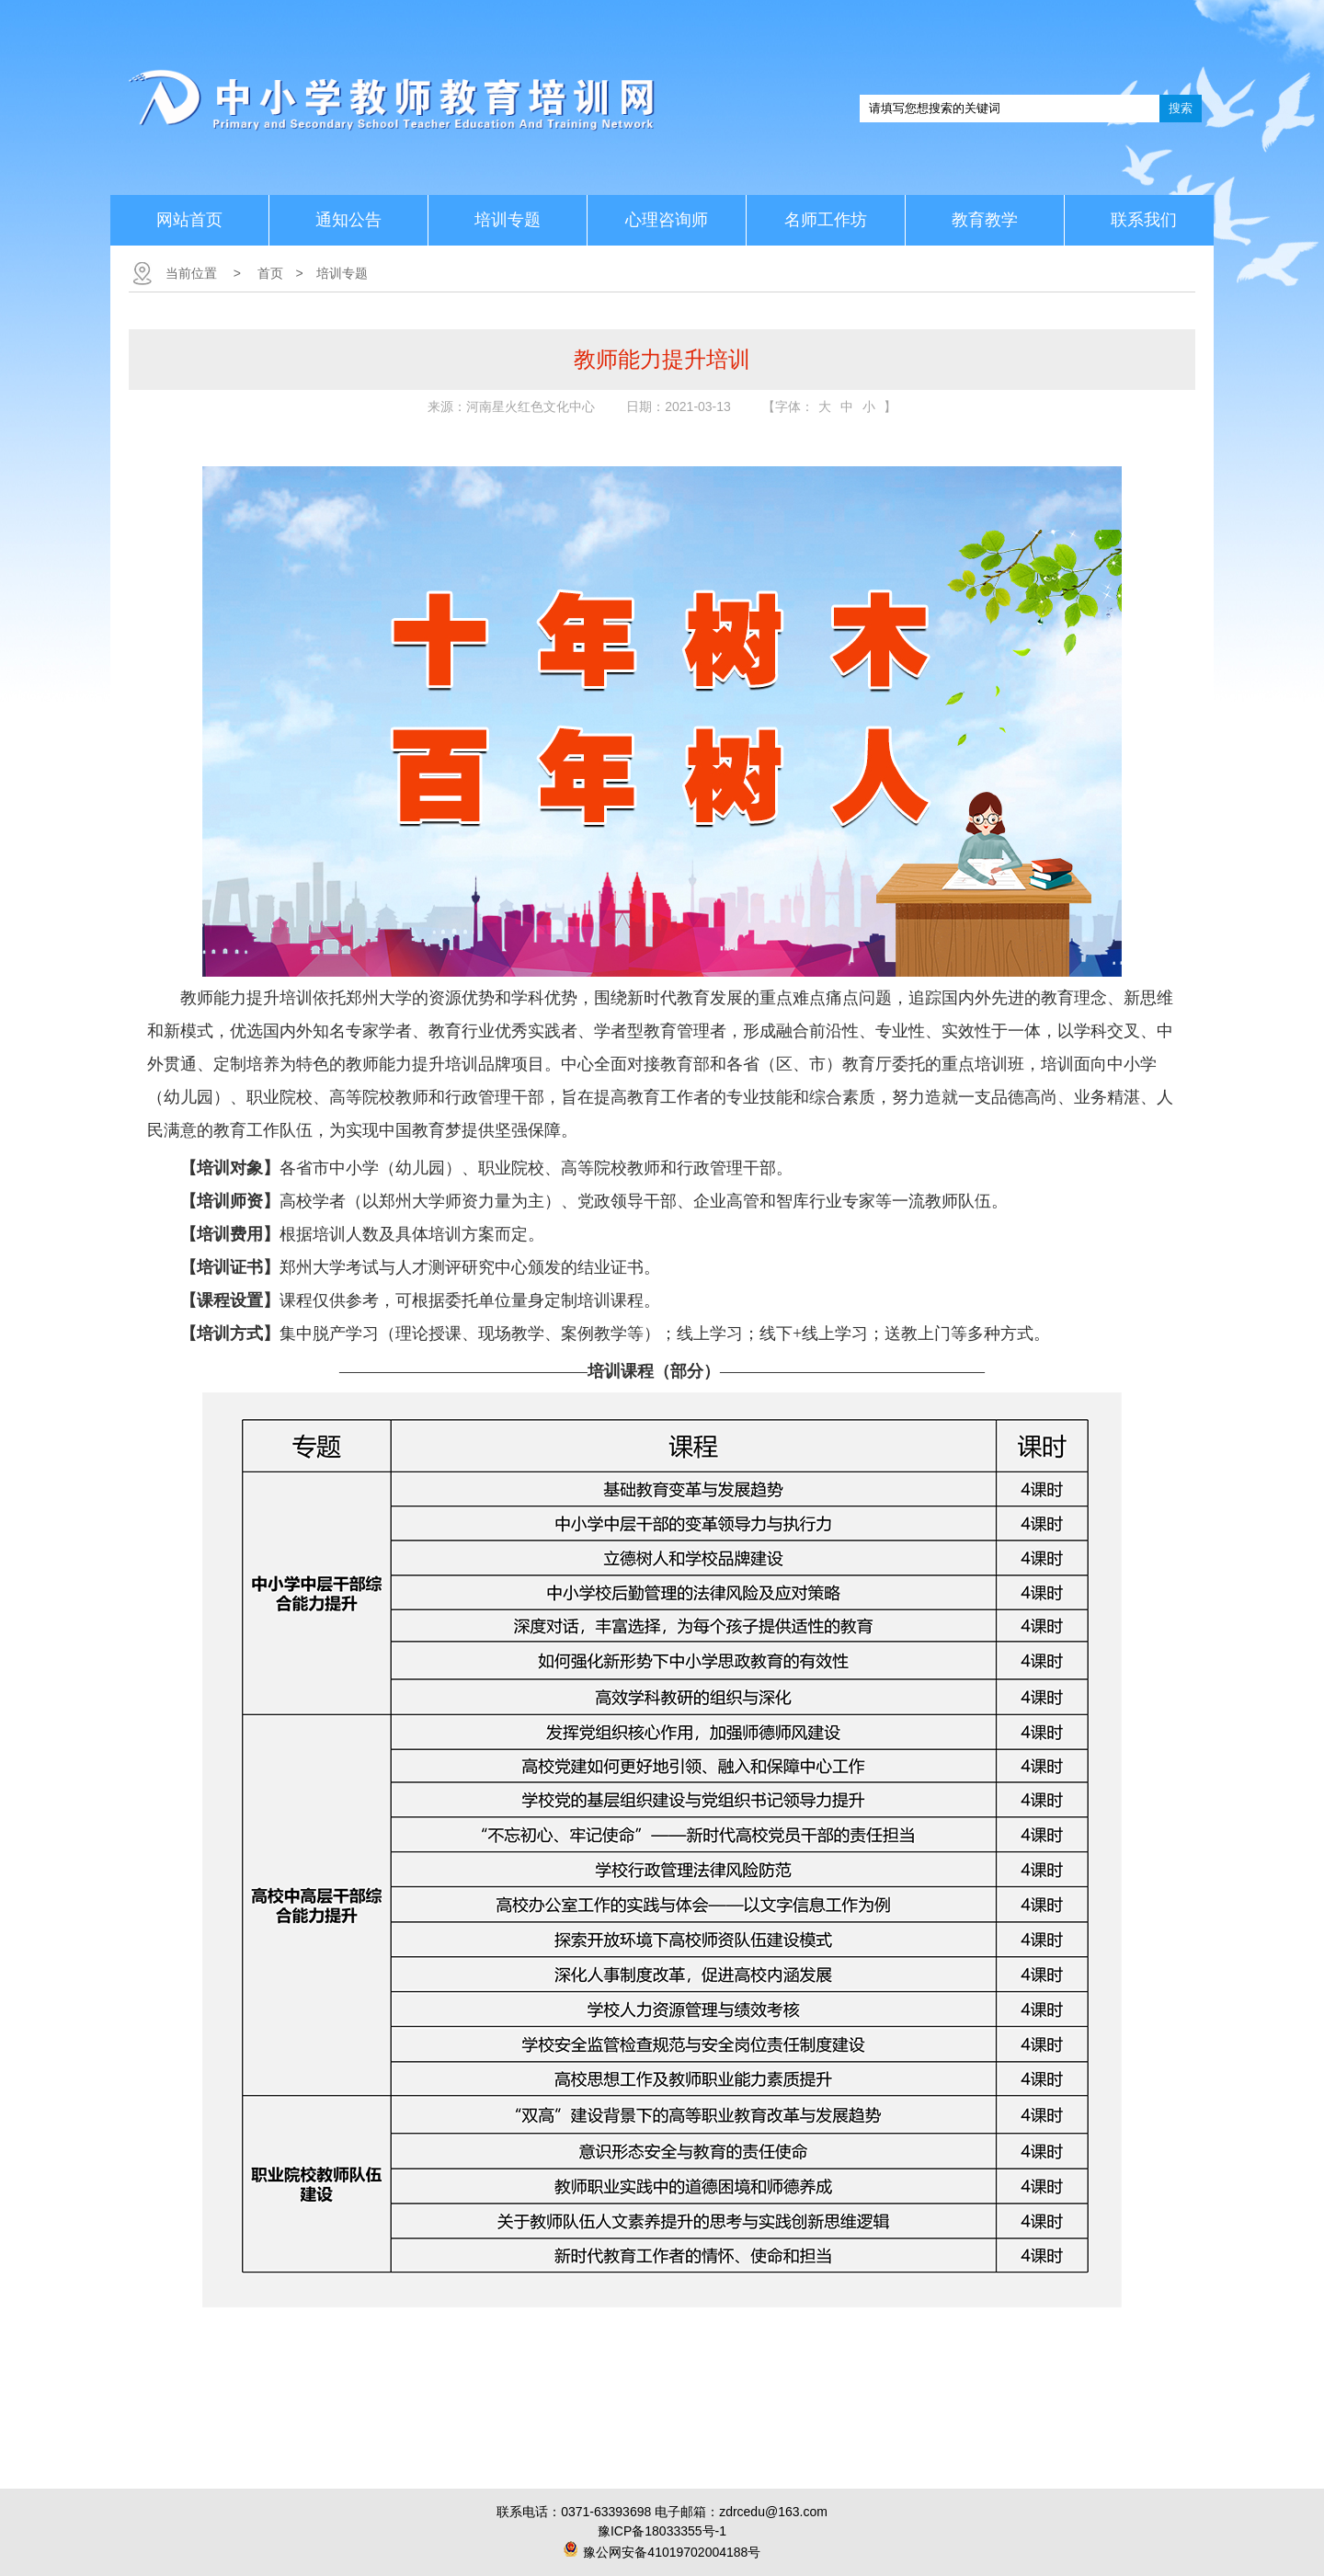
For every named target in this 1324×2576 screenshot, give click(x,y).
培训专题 (342, 273)
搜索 (1181, 108)
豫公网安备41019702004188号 (671, 2552)
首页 (270, 273)
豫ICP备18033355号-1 (662, 2531)
